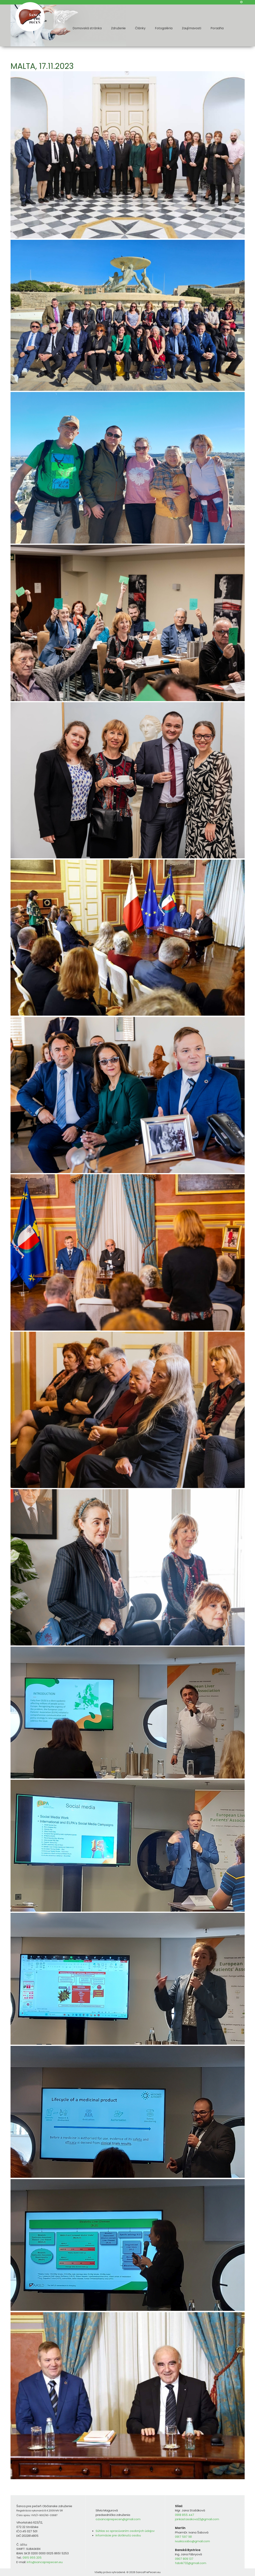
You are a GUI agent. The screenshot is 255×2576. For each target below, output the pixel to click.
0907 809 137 (184, 2559)
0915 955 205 (32, 2558)
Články (140, 28)
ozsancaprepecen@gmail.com (118, 2519)
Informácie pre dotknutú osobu (118, 2535)
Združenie (118, 28)
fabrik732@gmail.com (190, 2563)
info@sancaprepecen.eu (45, 2562)
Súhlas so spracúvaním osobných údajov (125, 2531)
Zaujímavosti (191, 28)
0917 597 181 (183, 2537)
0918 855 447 (184, 2515)
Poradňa (217, 28)
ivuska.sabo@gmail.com (192, 2541)
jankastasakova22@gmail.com (197, 2519)
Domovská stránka (87, 28)
